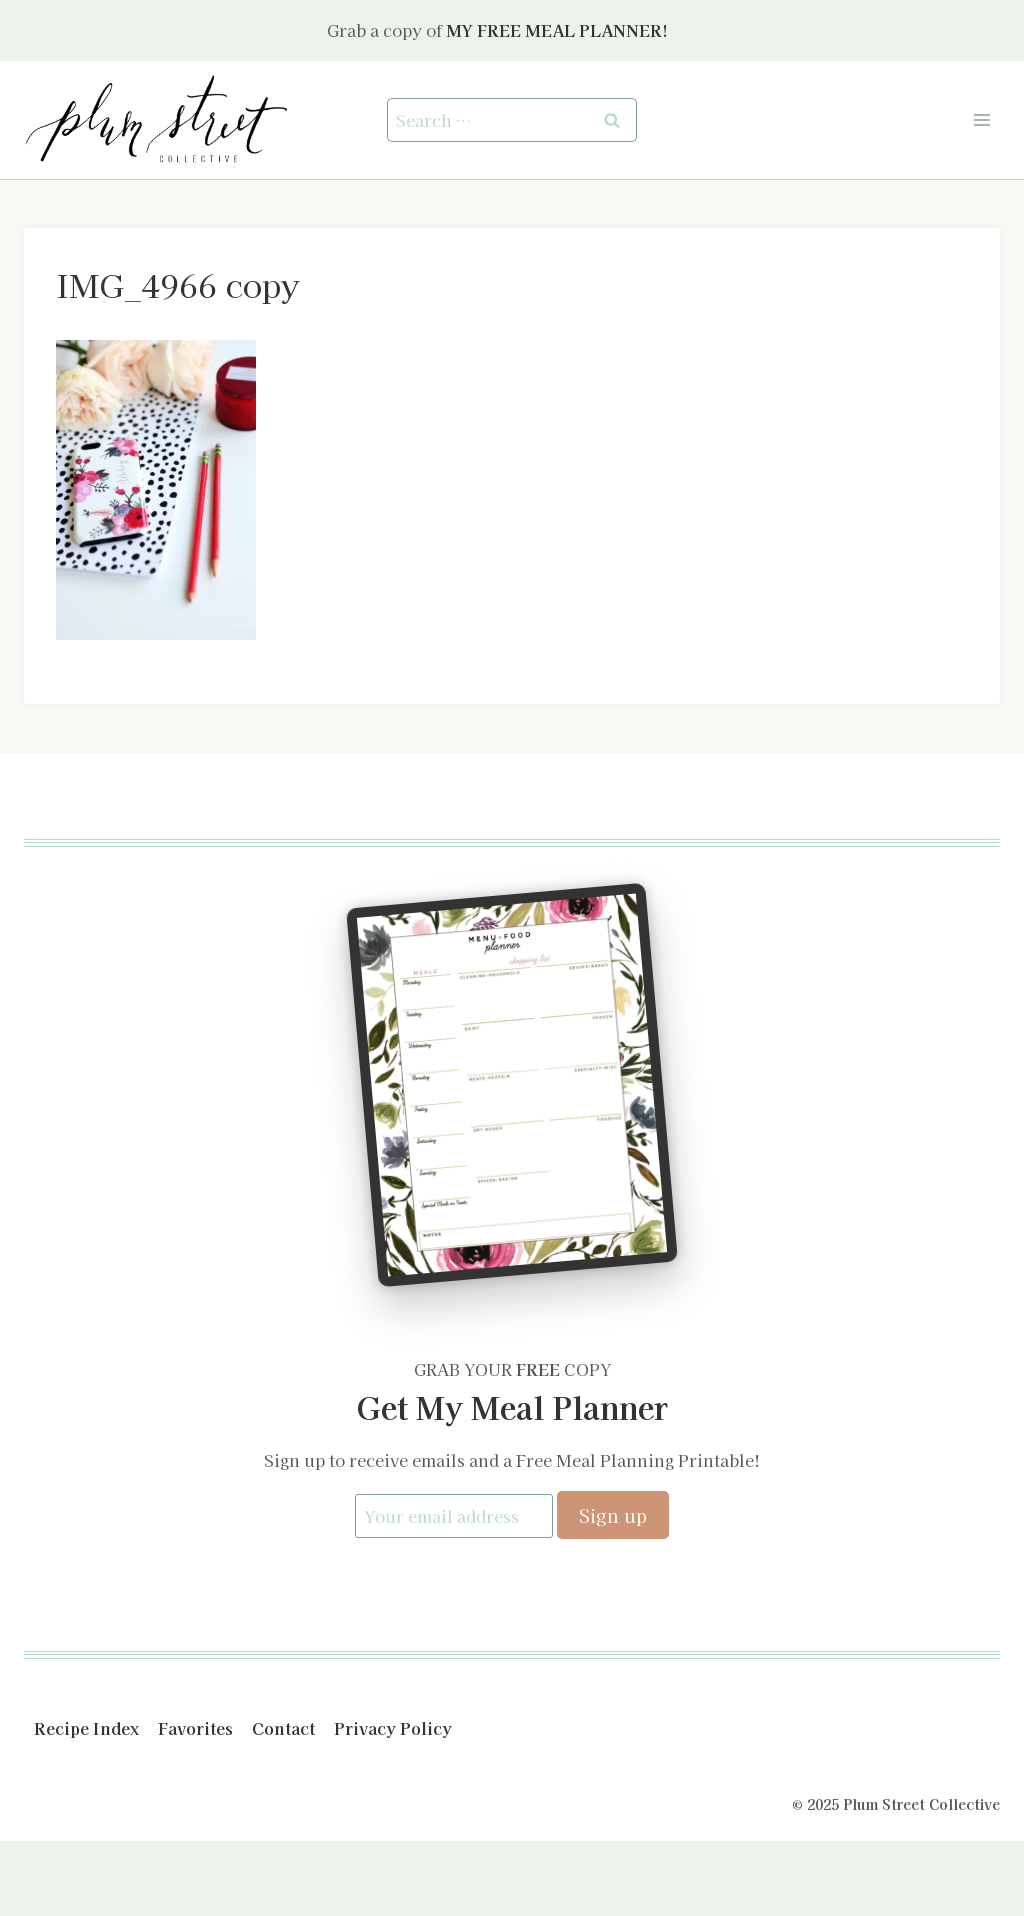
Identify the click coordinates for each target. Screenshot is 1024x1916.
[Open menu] (981, 119)
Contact (283, 1728)
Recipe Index (86, 1728)
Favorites (195, 1728)
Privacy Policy (393, 1728)
